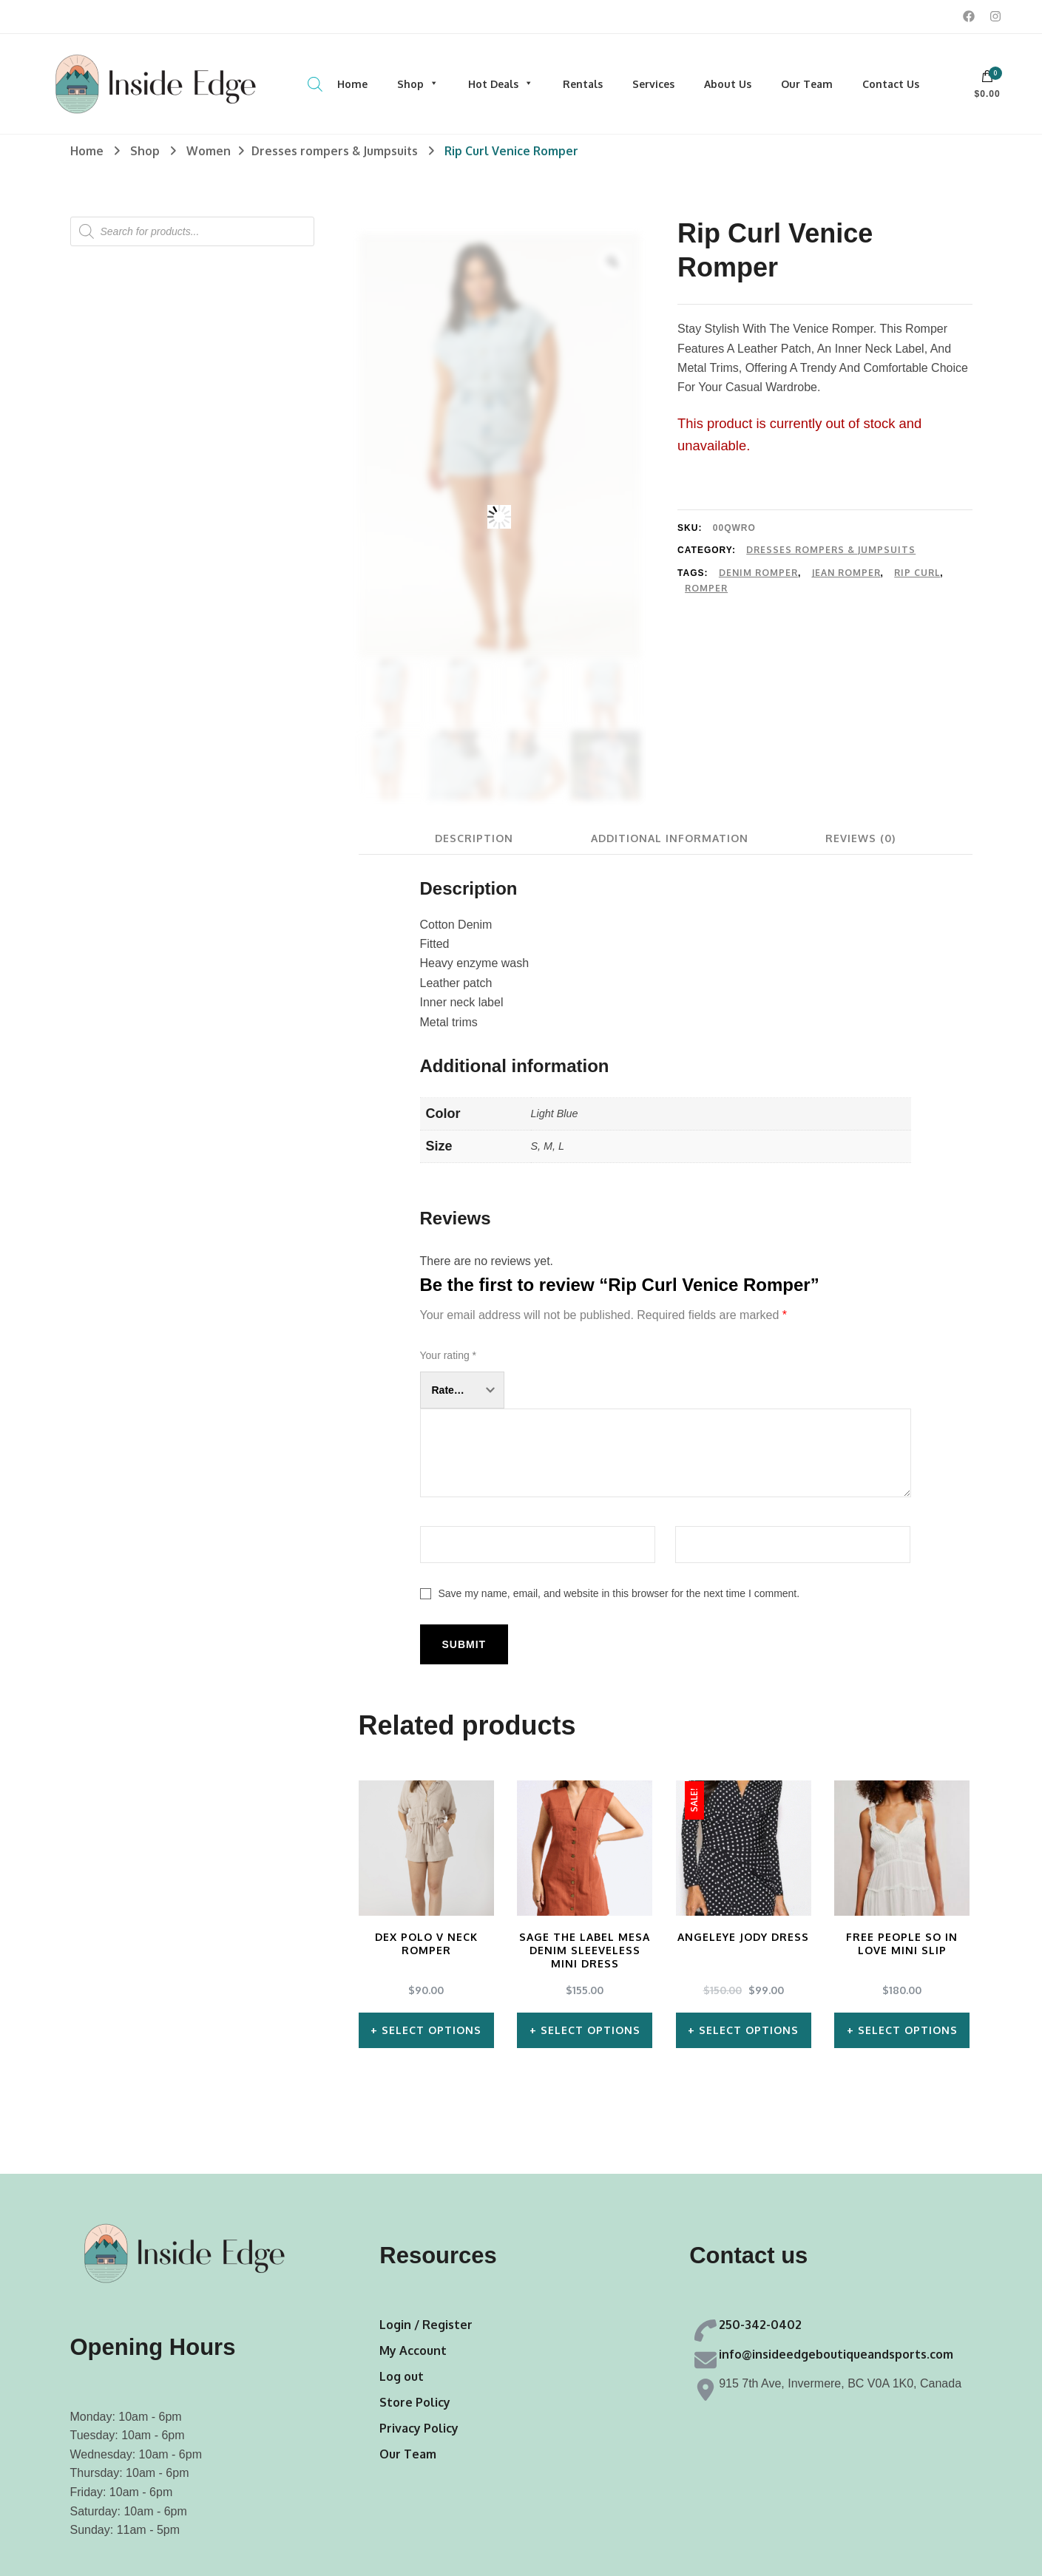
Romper (706, 588)
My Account (413, 2350)
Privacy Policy (419, 2428)
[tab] (473, 838)
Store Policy (414, 2402)
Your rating (448, 1355)
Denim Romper (758, 572)
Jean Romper (846, 572)
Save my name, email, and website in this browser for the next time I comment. (619, 1593)
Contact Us (890, 84)
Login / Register (426, 2324)
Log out (401, 2376)
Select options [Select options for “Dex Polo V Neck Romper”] (431, 2030)
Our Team (807, 84)
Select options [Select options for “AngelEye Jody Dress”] (749, 2030)
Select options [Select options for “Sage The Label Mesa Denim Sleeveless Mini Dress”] (590, 2030)
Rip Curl (917, 572)
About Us (727, 84)
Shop (418, 84)
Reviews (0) (861, 838)
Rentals (583, 84)
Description (473, 838)
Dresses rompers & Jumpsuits (831, 549)
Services (653, 84)
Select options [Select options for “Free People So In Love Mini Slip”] (908, 2030)
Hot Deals (500, 84)
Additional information (669, 838)
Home (352, 84)
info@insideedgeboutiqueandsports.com (836, 2354)
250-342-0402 (760, 2324)
